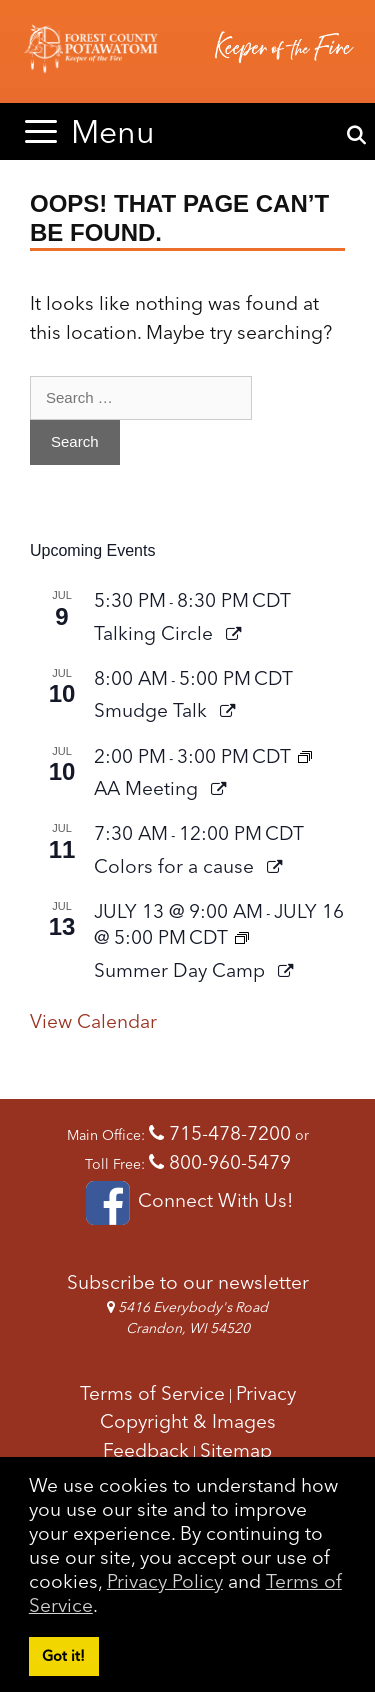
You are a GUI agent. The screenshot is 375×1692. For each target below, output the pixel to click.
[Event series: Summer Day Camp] (242, 937)
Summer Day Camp (182, 970)
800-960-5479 (220, 1162)
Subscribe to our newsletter (188, 1282)
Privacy (266, 1393)
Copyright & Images (188, 1421)
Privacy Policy (165, 1581)
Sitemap (236, 1450)
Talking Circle (156, 633)
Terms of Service (152, 1393)
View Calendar (93, 1021)
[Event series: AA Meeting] (305, 756)
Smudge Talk (153, 710)
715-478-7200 (220, 1133)
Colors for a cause (176, 866)
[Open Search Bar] (356, 136)
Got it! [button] (63, 1656)
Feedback (146, 1450)
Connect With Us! (187, 1200)
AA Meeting (148, 788)
